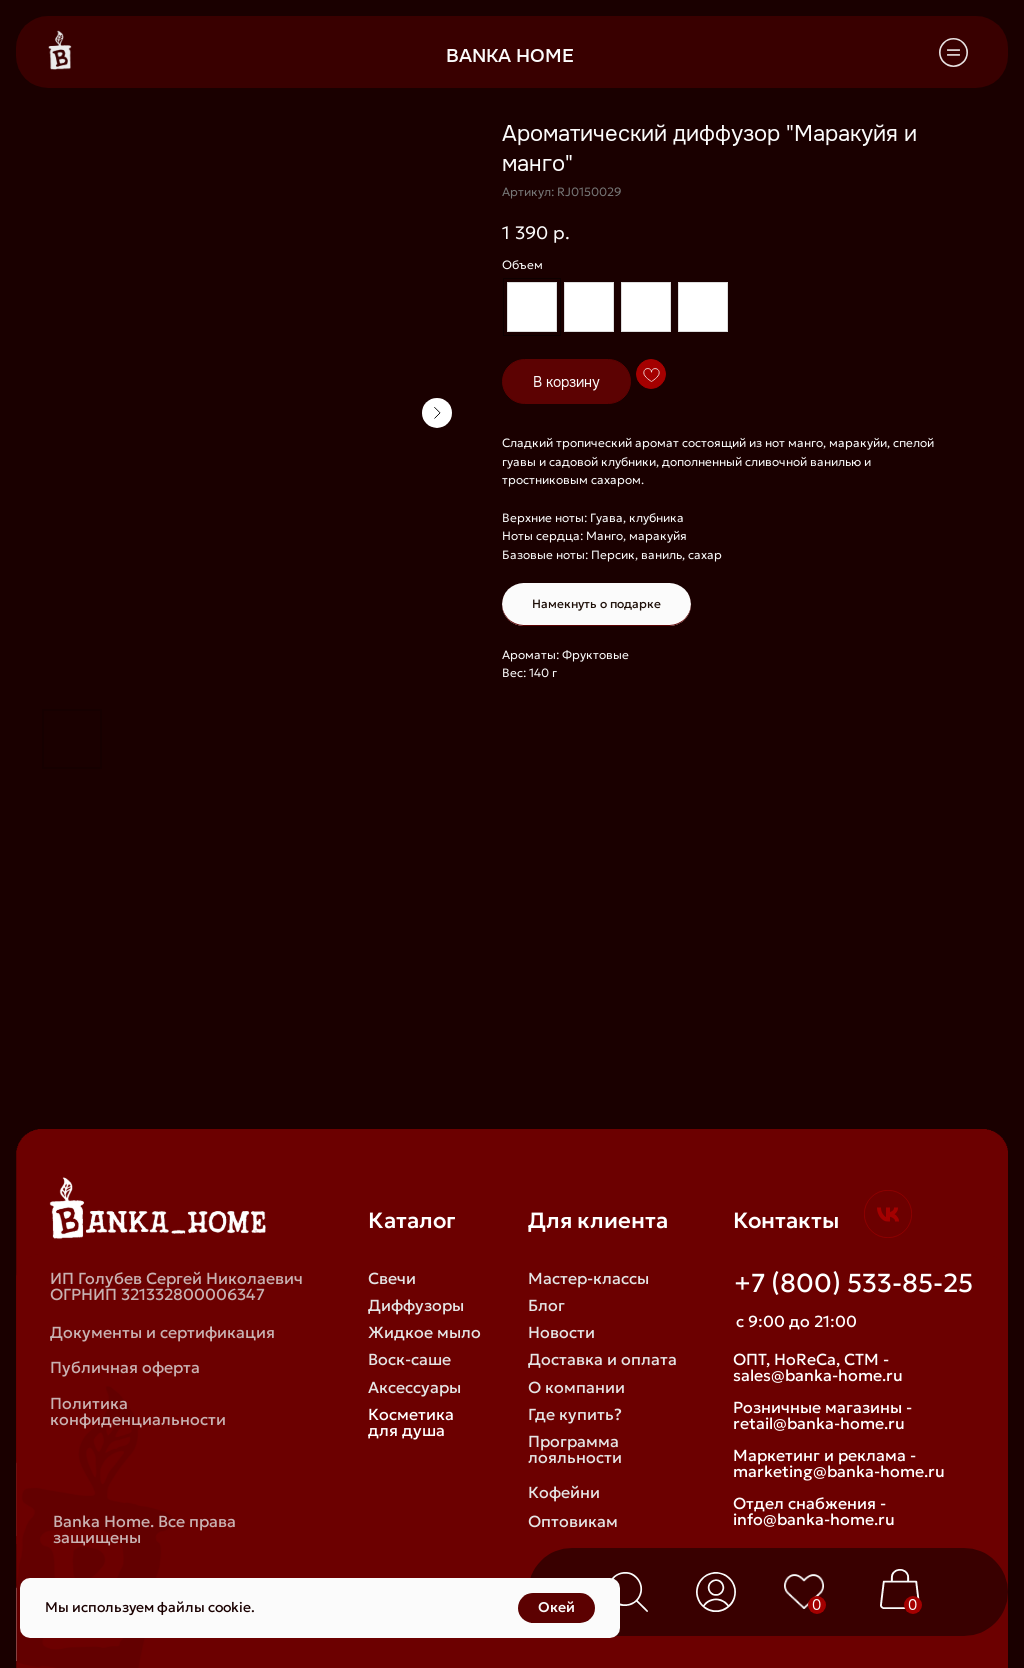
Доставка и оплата (602, 1359)
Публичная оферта (125, 1367)
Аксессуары (414, 1387)
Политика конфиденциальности (138, 1411)
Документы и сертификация (162, 1332)
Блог (546, 1305)
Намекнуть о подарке (596, 603)
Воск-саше (409, 1359)
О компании (576, 1387)
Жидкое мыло (424, 1332)
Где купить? (575, 1414)
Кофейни (564, 1492)
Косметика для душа (411, 1422)
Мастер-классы (588, 1278)
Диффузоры (416, 1305)
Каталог (412, 1220)
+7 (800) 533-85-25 (853, 1283)
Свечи (392, 1278)
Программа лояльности (575, 1449)
